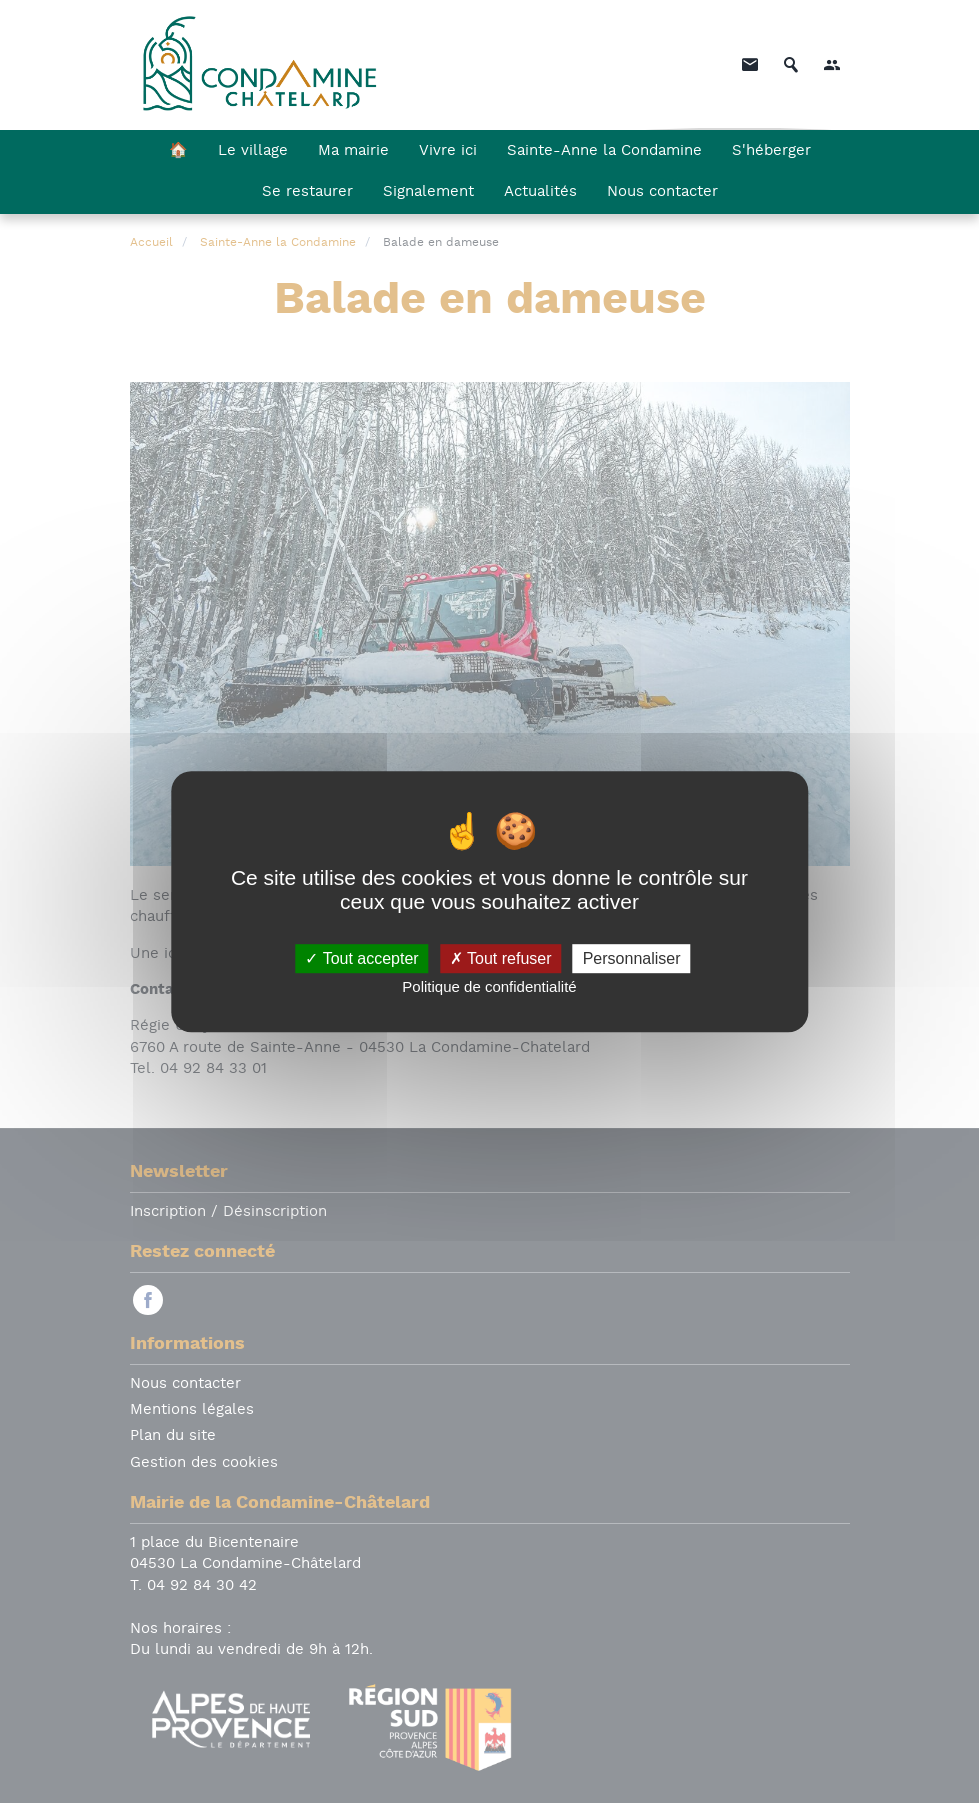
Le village (253, 151)
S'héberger (771, 151)
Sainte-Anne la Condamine (604, 151)
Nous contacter (662, 192)
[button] (832, 65)
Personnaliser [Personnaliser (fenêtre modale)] (632, 958)
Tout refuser (501, 958)
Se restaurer (307, 192)
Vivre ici (448, 151)
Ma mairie (353, 151)
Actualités (540, 192)
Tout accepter (361, 958)
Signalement (428, 192)
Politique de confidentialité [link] (489, 986)
